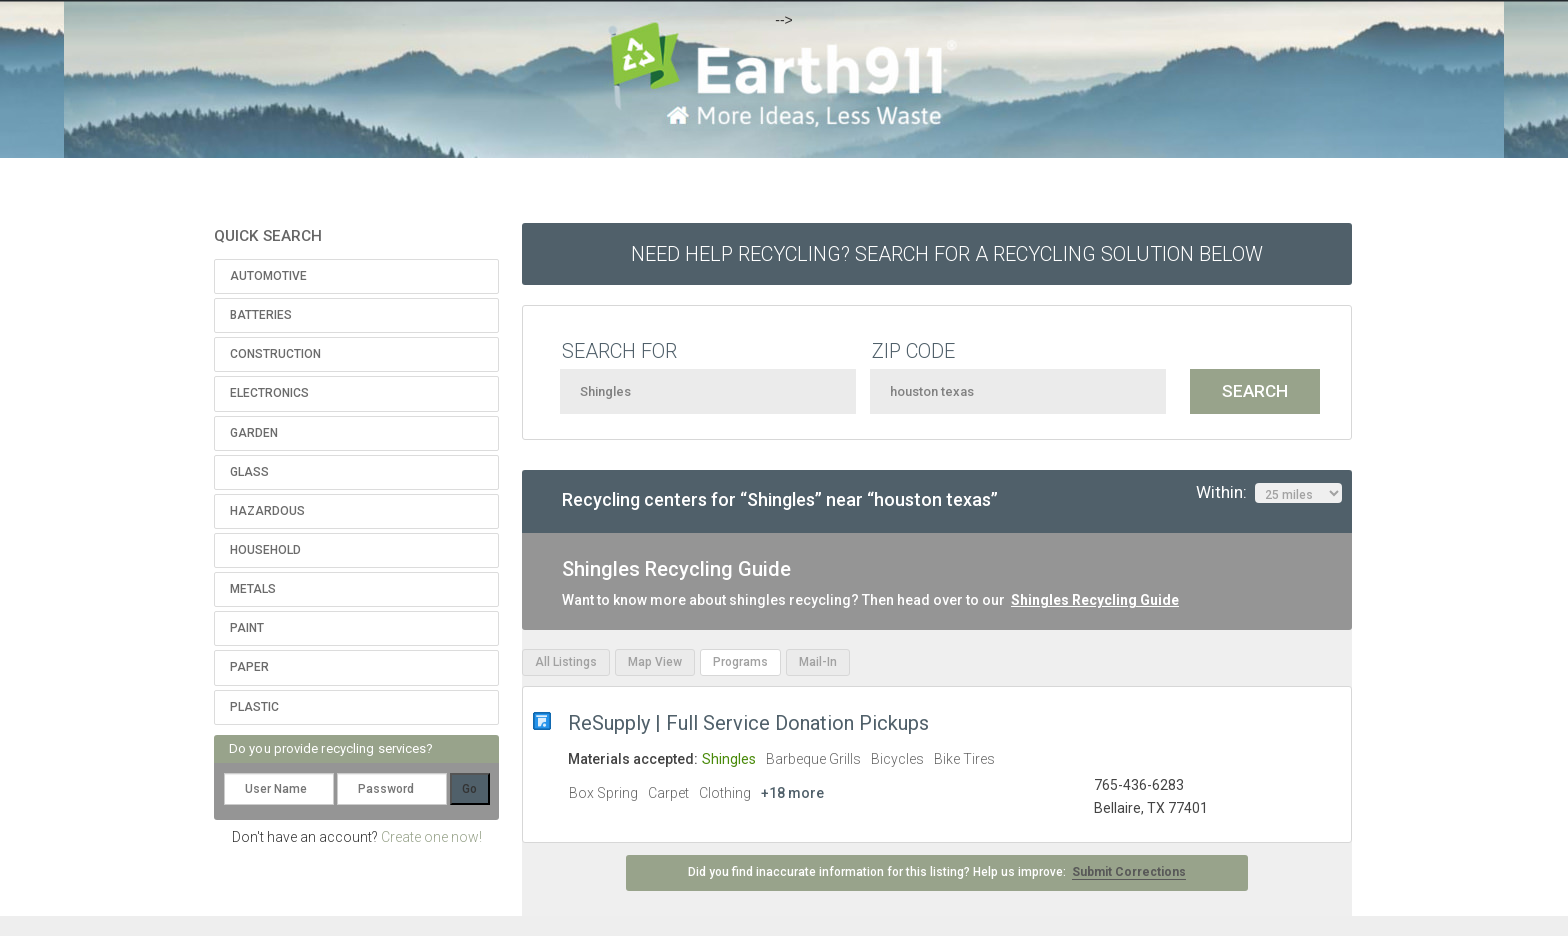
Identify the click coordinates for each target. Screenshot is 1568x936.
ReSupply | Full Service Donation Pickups (748, 723)
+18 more (792, 793)
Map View (655, 662)
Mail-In (818, 662)
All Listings (566, 662)
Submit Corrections (1129, 872)
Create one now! (431, 837)
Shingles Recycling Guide (1095, 600)
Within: (1269, 493)
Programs (740, 662)
